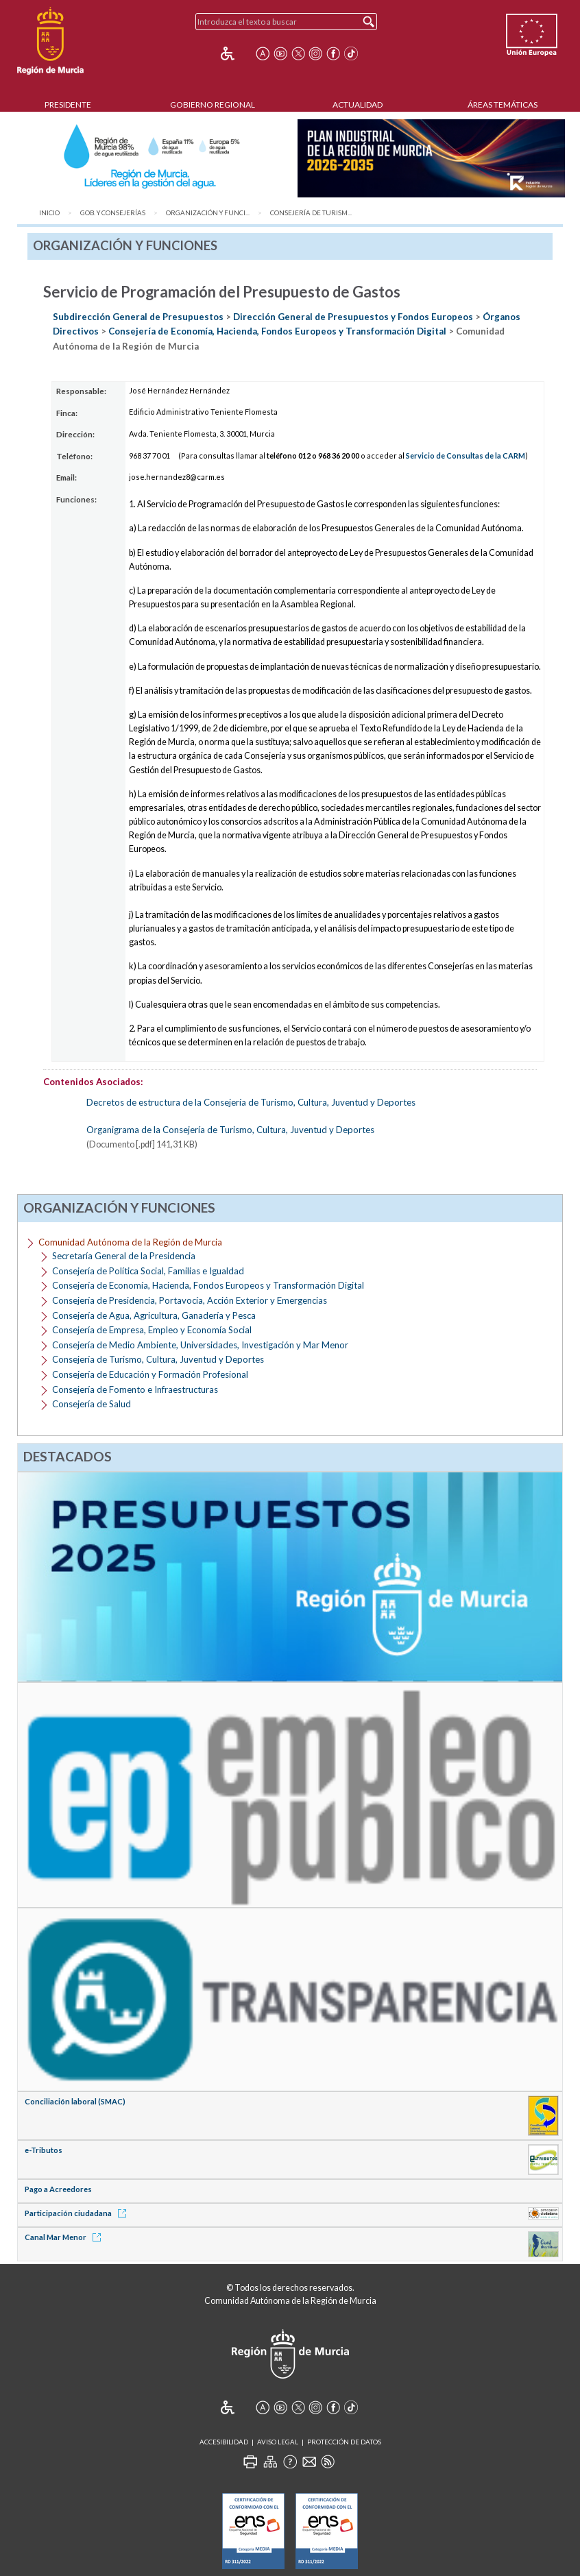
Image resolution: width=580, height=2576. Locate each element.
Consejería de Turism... (311, 213)
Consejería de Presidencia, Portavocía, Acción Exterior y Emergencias (189, 1300)
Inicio (49, 213)
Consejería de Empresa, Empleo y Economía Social (152, 1329)
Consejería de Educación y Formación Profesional (150, 1374)
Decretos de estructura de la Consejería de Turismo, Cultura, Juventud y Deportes (250, 1102)
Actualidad (358, 104)
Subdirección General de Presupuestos (138, 316)
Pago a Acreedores (58, 2189)
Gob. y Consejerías (112, 213)
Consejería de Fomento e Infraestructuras (135, 1389)
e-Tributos (43, 2150)
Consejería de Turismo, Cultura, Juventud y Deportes (158, 1359)
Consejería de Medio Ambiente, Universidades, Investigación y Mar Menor (200, 1344)
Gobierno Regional (212, 104)
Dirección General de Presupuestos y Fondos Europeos (353, 316)
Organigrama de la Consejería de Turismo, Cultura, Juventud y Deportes (230, 1129)
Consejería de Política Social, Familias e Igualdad (148, 1270)
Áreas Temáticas (502, 104)
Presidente (68, 104)
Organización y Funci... (208, 213)
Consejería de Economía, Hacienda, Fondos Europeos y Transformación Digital (277, 331)
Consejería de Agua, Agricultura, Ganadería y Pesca (154, 1315)
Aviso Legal (277, 2442)
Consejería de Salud (91, 1403)
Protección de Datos (344, 2442)
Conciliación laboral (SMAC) (75, 2101)
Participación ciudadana (78, 2213)
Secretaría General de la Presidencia (123, 1255)
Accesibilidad (224, 2442)
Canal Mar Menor (65, 2237)
